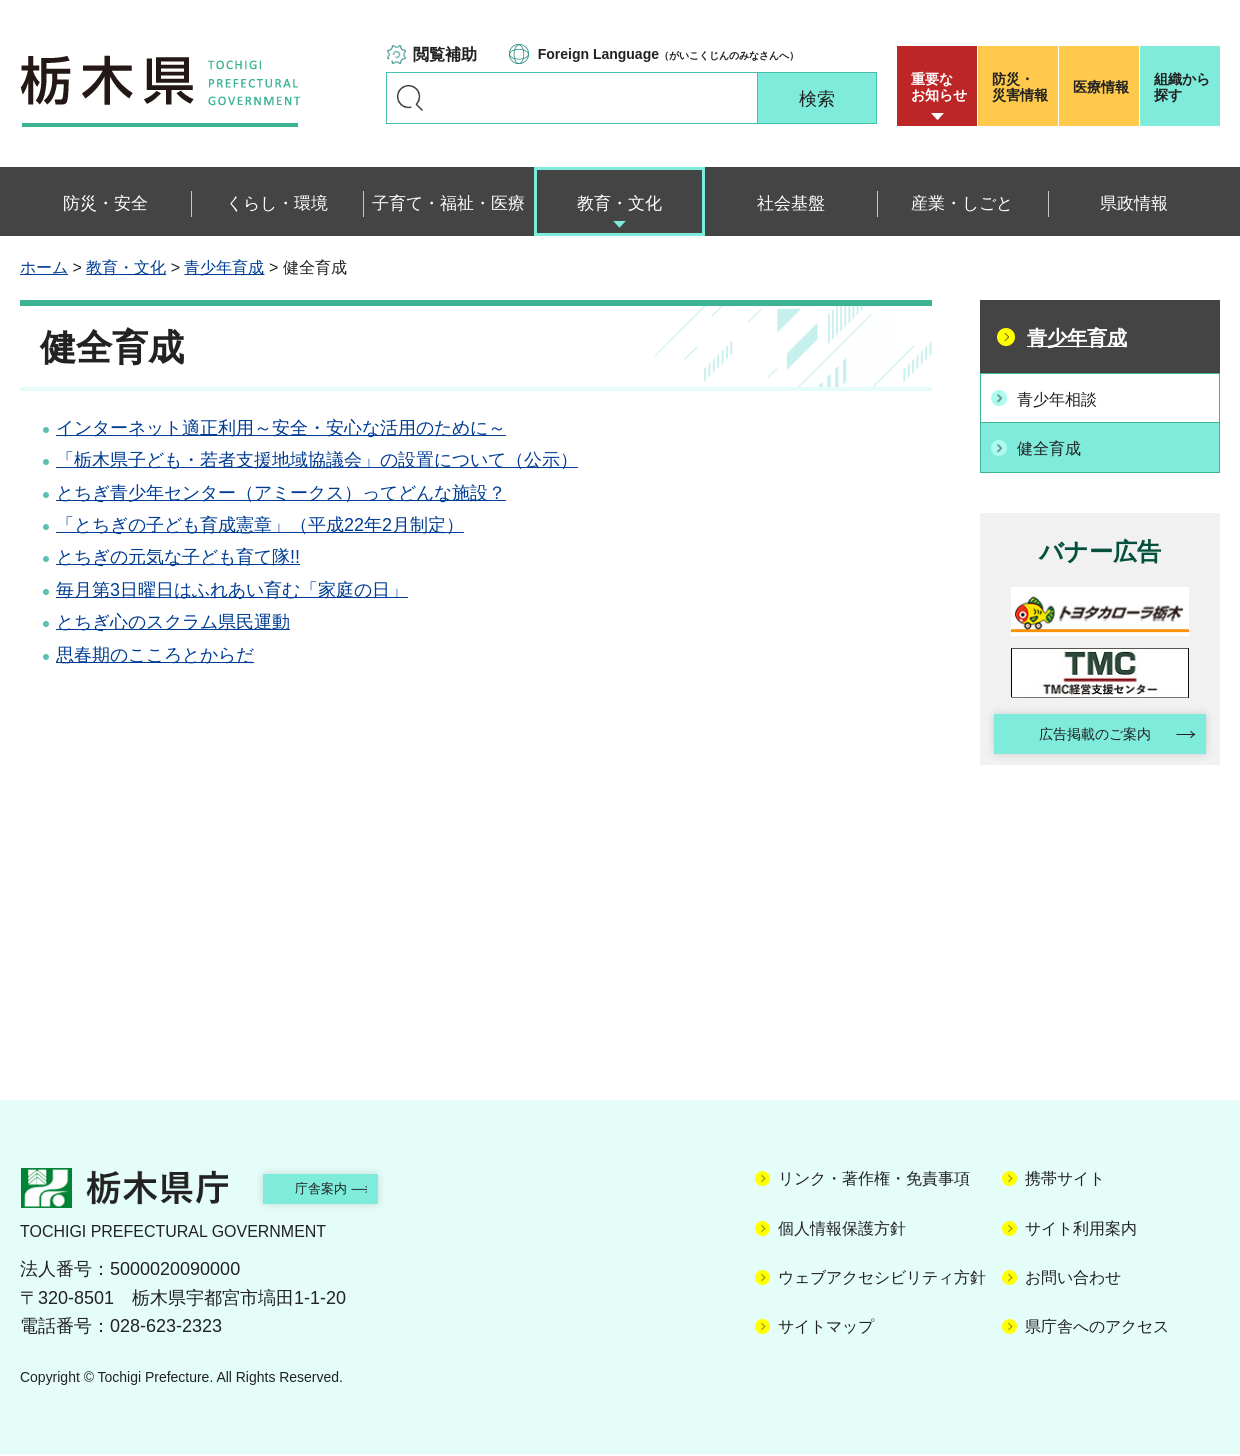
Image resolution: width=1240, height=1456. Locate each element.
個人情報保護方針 (842, 1230)
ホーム (44, 267)
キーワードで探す (410, 98)
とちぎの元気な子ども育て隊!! (178, 557)
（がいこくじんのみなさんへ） (668, 54)
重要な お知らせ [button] (939, 87)
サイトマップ (826, 1329)
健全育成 (1057, 445)
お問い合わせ (1073, 1279)
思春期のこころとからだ (155, 655)
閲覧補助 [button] (445, 54)
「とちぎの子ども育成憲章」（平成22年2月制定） (260, 525)
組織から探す (1182, 87)
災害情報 (1022, 87)
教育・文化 (126, 267)
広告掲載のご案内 (1083, 733)
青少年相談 (1066, 397)
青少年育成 (224, 267)
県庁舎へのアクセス (1097, 1329)
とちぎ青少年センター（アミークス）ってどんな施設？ (281, 493)
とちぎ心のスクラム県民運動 (173, 622)
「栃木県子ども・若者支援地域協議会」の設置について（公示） (317, 460)
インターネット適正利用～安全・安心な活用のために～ (281, 428)
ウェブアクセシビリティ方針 (882, 1279)
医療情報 (1101, 87)
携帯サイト (1065, 1181)
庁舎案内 (345, 1189)
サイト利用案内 (1081, 1230)
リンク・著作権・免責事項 (874, 1181)
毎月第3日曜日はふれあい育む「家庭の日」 (232, 590)
